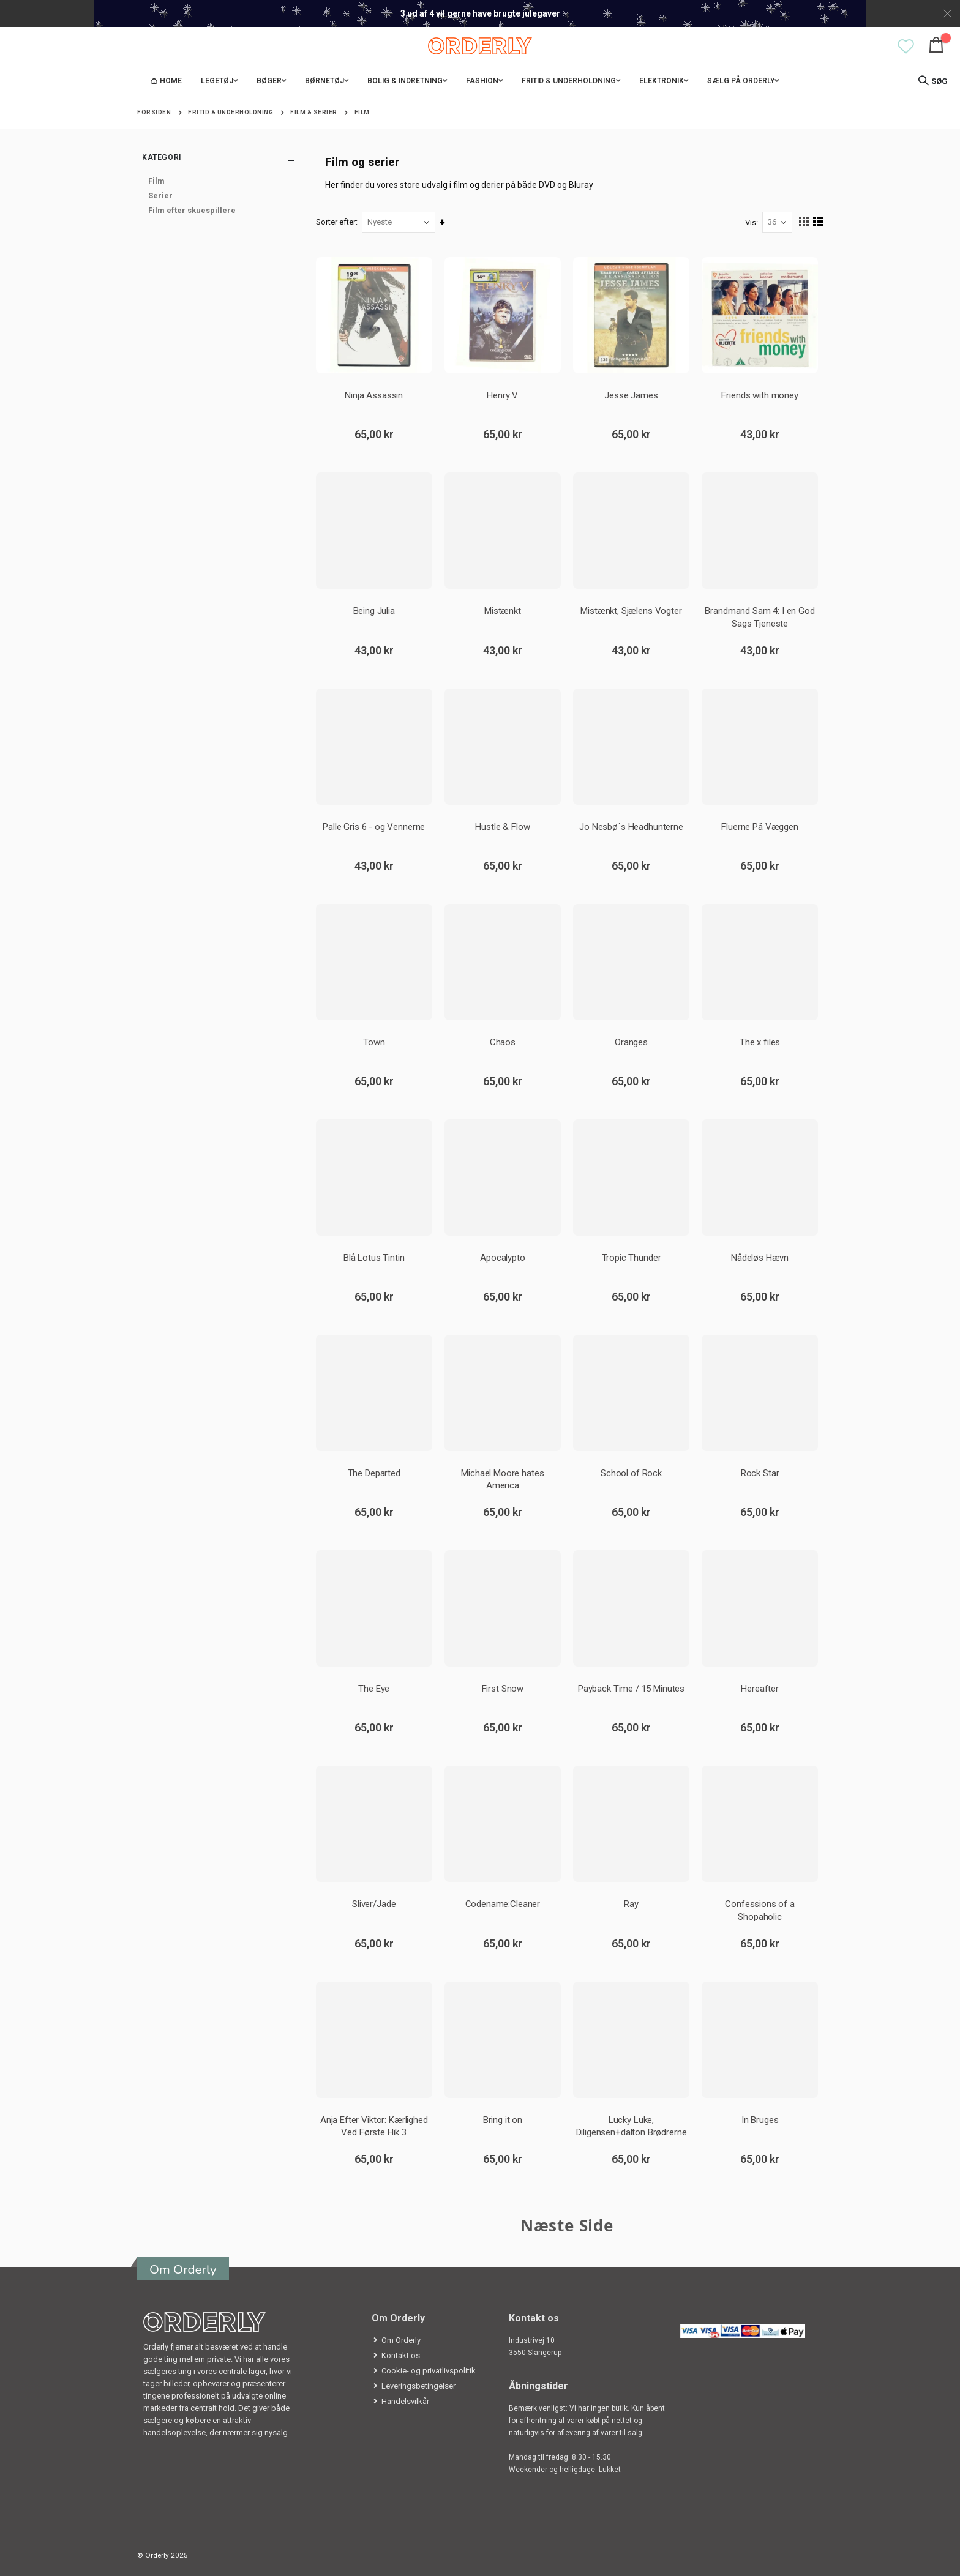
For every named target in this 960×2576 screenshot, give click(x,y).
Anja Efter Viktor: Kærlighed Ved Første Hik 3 (375, 2125)
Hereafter (760, 1688)
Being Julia (375, 610)
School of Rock (631, 1473)
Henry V (503, 395)
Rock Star (759, 1473)
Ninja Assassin (374, 395)
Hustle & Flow (503, 826)
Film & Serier (313, 113)
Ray (631, 1904)
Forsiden (154, 112)
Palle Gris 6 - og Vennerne (374, 826)
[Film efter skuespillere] (218, 210)
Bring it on (502, 2119)
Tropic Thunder (631, 1257)
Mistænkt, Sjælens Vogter (630, 610)
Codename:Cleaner (503, 1904)
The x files (759, 1041)
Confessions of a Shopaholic (760, 1909)
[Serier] (218, 196)
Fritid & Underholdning (230, 113)
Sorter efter (336, 221)
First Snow (503, 1688)
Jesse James (631, 395)
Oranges (631, 1041)
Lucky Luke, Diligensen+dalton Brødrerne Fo (631, 2125)
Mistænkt (502, 610)
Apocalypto (503, 1257)
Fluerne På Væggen (759, 826)
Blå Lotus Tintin (374, 1257)
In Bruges (759, 2119)
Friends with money (759, 395)
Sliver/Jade (374, 1904)
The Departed (374, 1473)
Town (374, 1041)
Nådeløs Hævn (760, 1257)
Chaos (503, 1041)
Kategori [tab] (218, 160)
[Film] (218, 181)
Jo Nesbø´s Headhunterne (631, 826)
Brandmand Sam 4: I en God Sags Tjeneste (759, 616)
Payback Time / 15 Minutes (631, 1688)
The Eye (374, 1688)
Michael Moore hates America (503, 1479)
